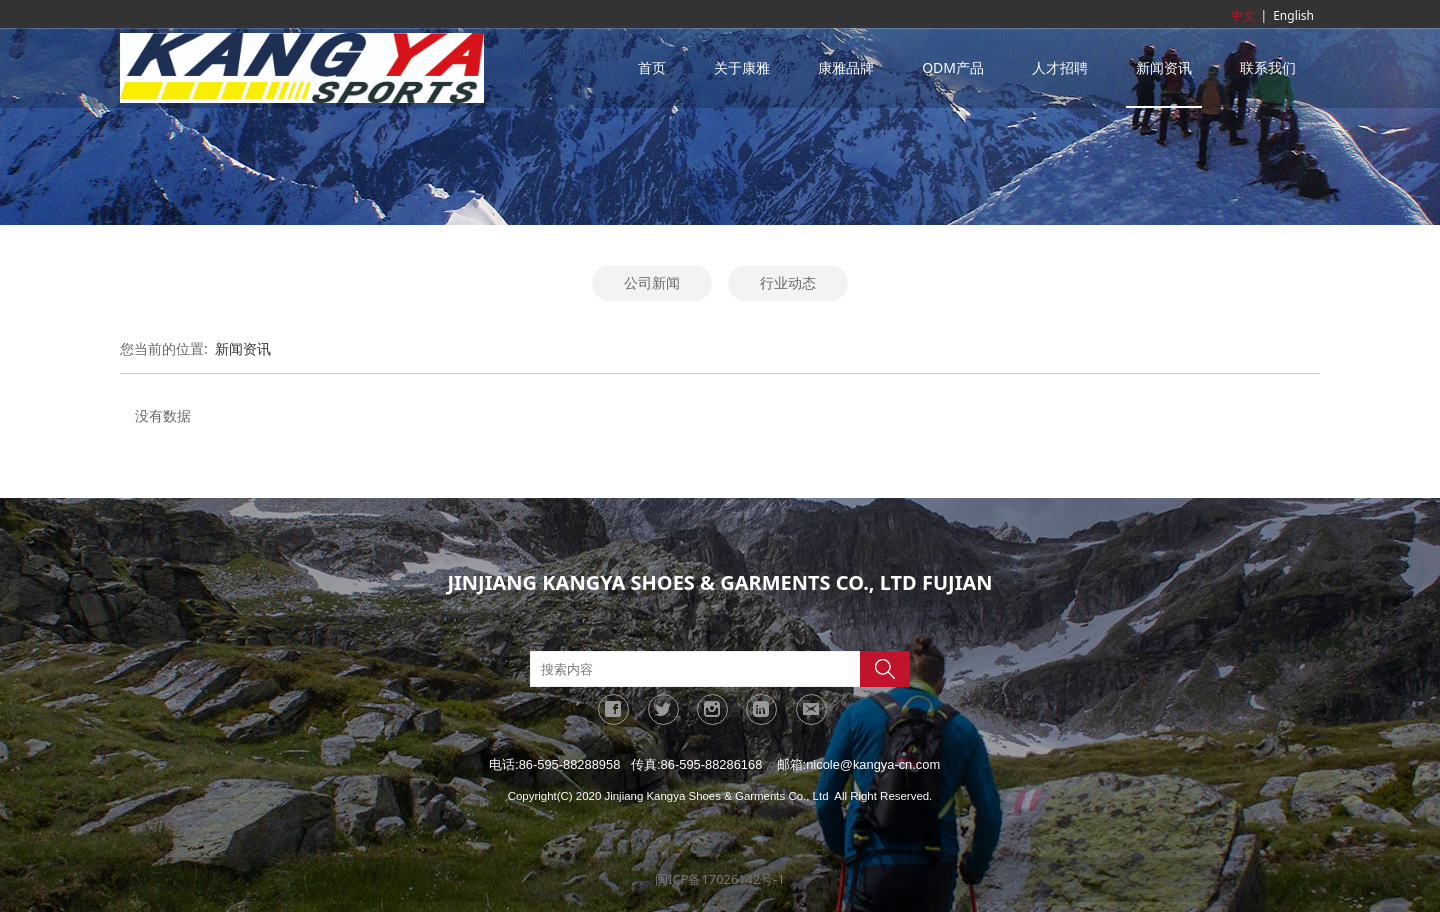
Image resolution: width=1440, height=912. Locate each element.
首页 (652, 67)
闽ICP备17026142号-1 (720, 879)
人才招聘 (1060, 67)
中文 (1243, 15)
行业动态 (788, 282)
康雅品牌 (846, 67)
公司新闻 (652, 282)
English (1293, 15)
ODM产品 (953, 67)
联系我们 (1268, 67)
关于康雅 (742, 67)
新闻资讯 (1164, 67)
